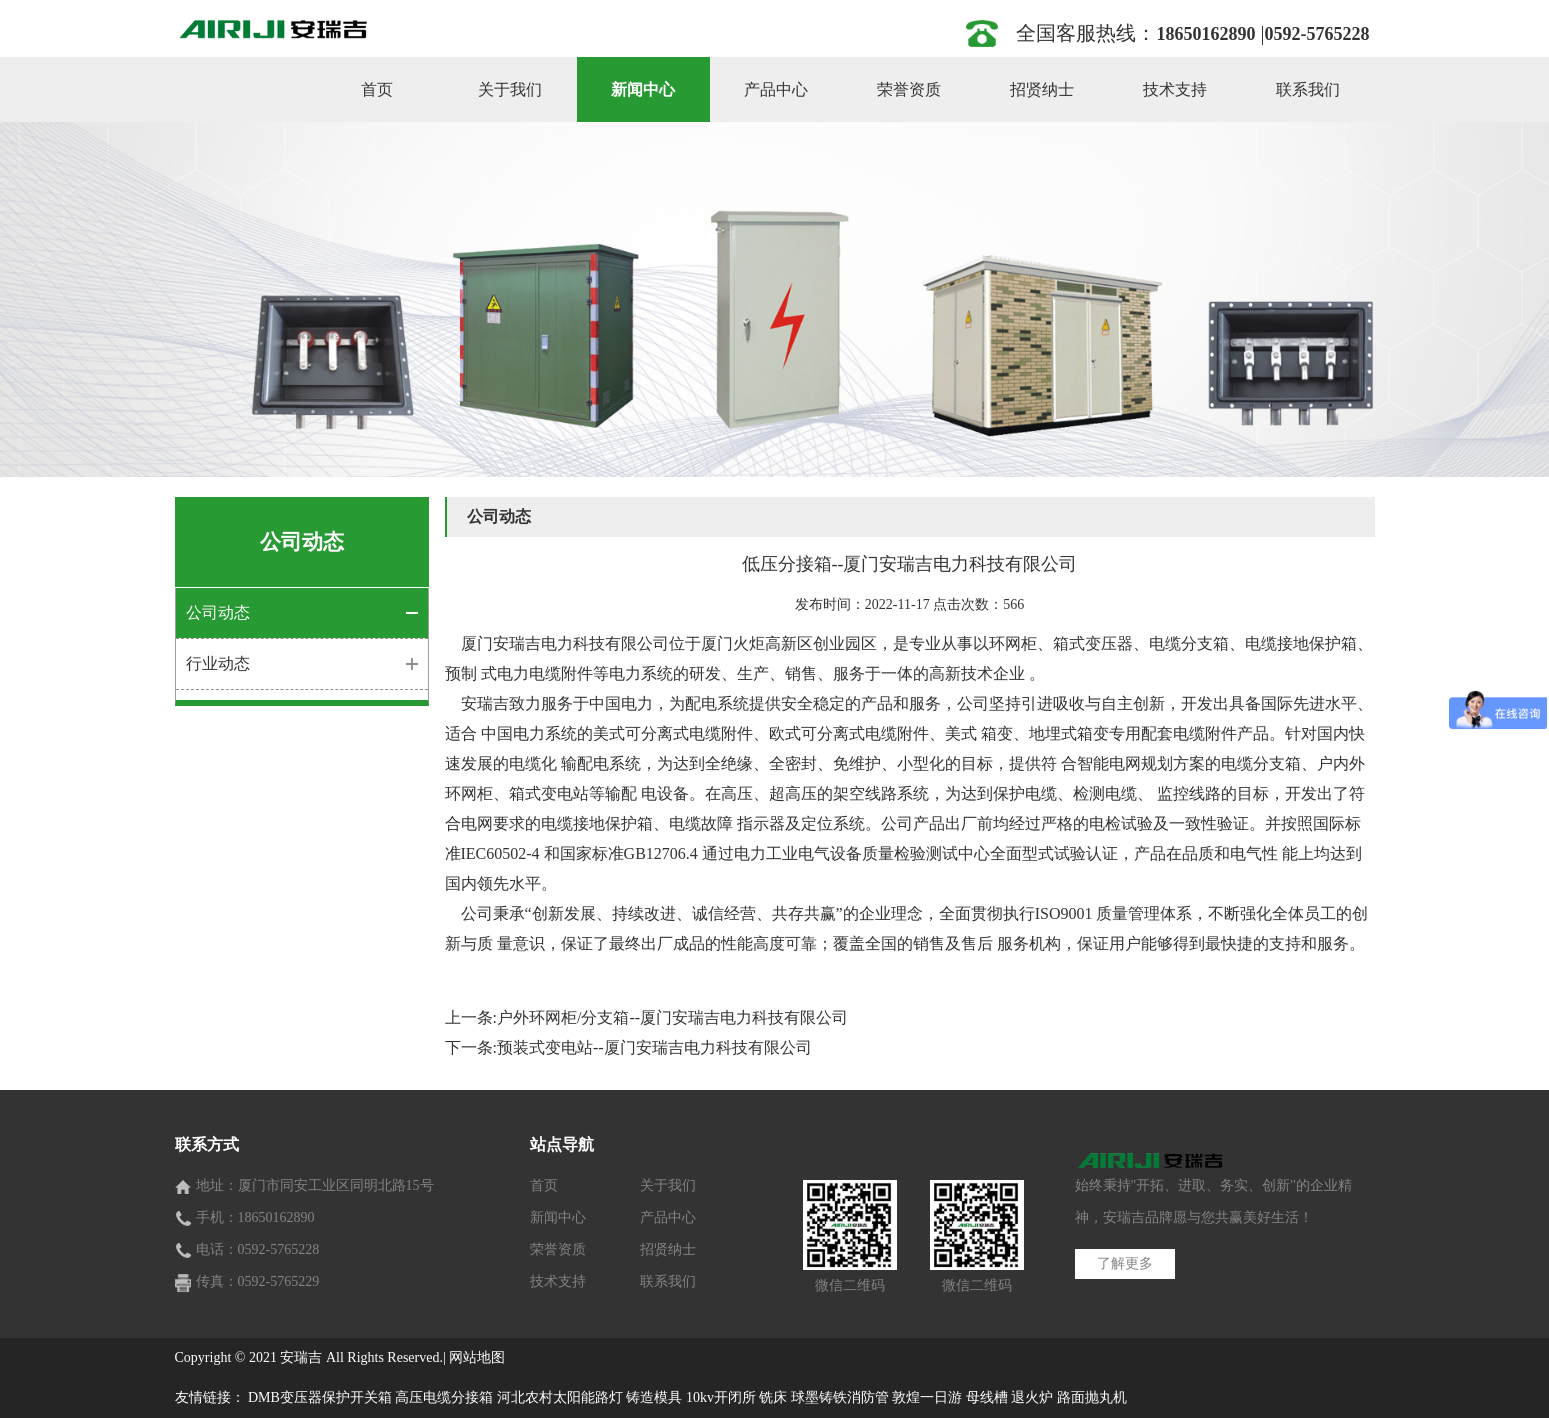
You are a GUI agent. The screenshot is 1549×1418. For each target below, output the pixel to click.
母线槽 (987, 1397)
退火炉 (1032, 1397)
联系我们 (1308, 89)
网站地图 (477, 1357)
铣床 (773, 1397)
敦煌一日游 (927, 1397)
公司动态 (218, 612)
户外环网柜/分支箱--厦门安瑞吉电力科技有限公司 (672, 1017)
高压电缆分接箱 (444, 1397)
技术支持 (1175, 89)
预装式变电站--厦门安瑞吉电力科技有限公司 (654, 1047)
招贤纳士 (1042, 89)
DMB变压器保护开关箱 (320, 1397)
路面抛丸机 (1092, 1397)
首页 (377, 89)
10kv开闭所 (721, 1397)
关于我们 (510, 89)
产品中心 (776, 89)
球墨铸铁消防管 (840, 1397)
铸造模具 (654, 1397)
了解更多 (1125, 1263)
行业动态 (218, 663)
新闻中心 (643, 89)
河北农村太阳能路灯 (560, 1397)
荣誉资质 (909, 89)
